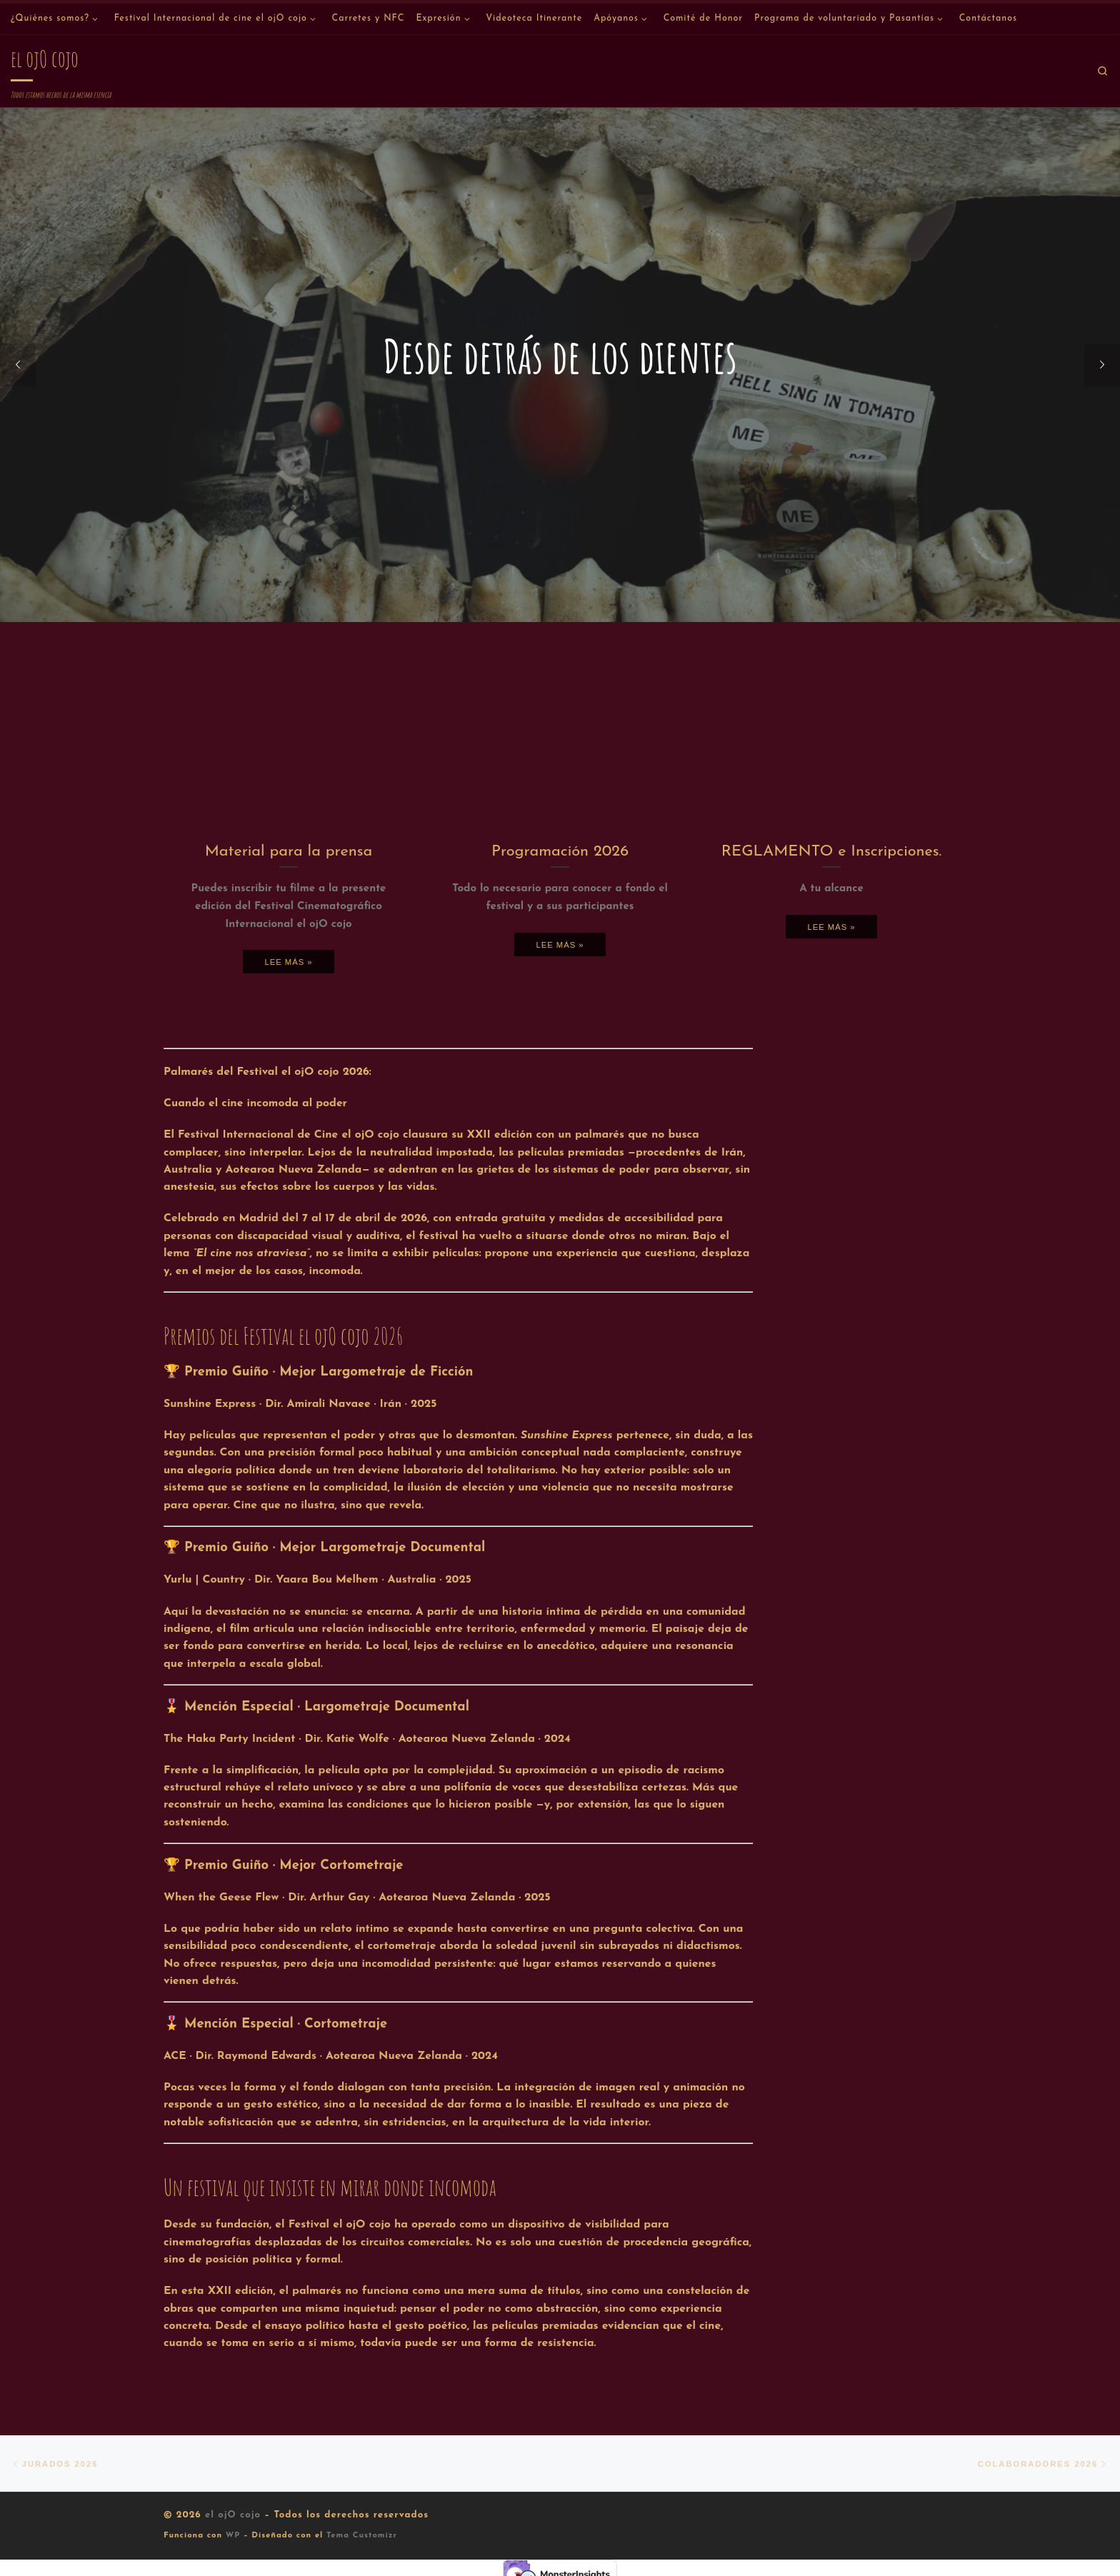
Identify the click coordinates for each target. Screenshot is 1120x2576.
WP (233, 2536)
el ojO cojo (233, 2515)
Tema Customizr (361, 2536)
